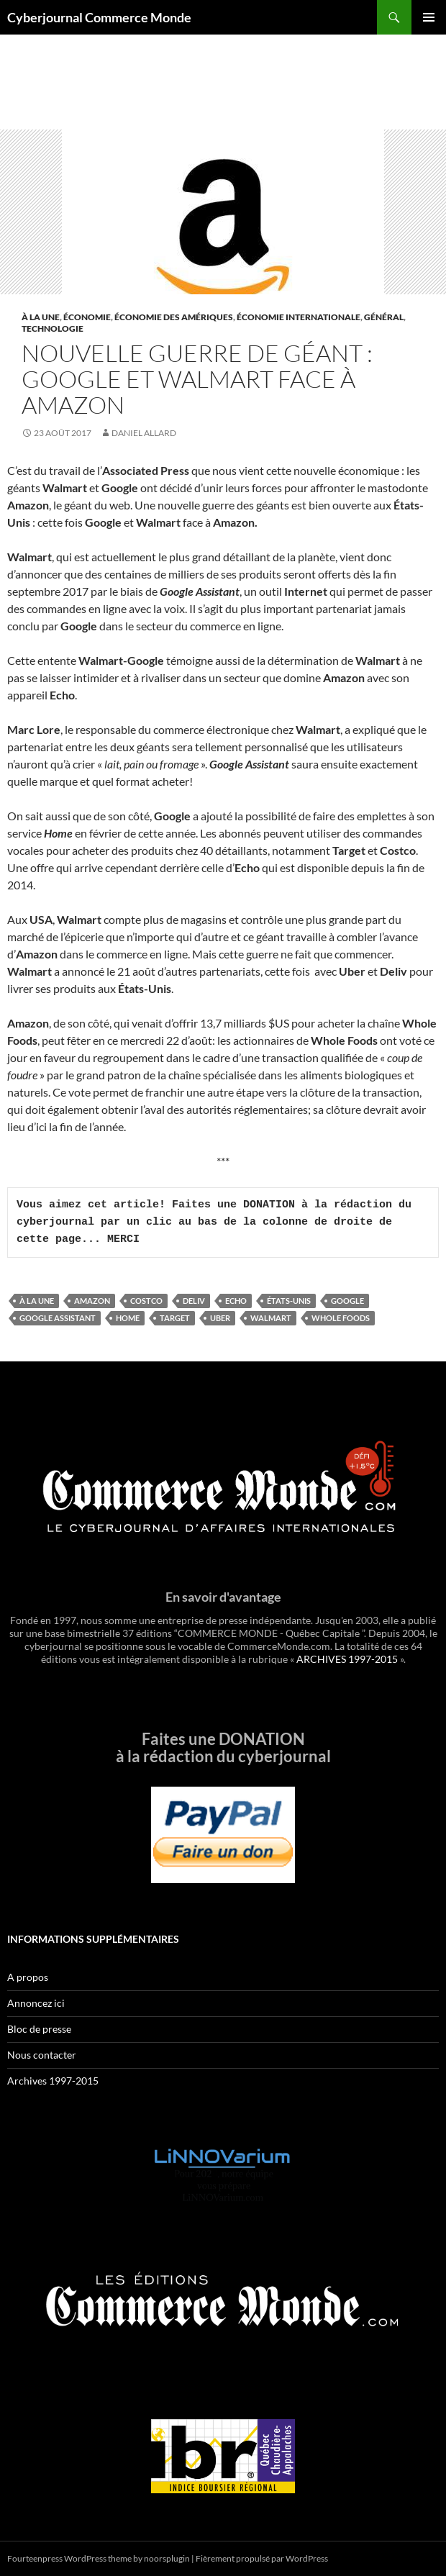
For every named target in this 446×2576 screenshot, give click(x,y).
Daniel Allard (144, 432)
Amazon (92, 1300)
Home (128, 1318)
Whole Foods (340, 1318)
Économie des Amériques (173, 317)
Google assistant (57, 1318)
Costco (146, 1300)
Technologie (52, 328)
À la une (41, 317)
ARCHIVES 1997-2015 (347, 1659)
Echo (236, 1300)
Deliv (194, 1300)
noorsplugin (167, 2558)
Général (384, 317)
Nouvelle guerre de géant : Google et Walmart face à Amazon (197, 378)
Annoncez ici (36, 2003)
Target (175, 1318)
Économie (87, 317)
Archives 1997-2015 (53, 2080)
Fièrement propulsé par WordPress (262, 2558)
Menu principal (428, 17)
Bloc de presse (39, 2029)
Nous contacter (41, 2055)
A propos (27, 1977)
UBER (220, 1318)
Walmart (270, 1318)
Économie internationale (298, 317)
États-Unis (289, 1300)
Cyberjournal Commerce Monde (99, 17)
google (347, 1300)
